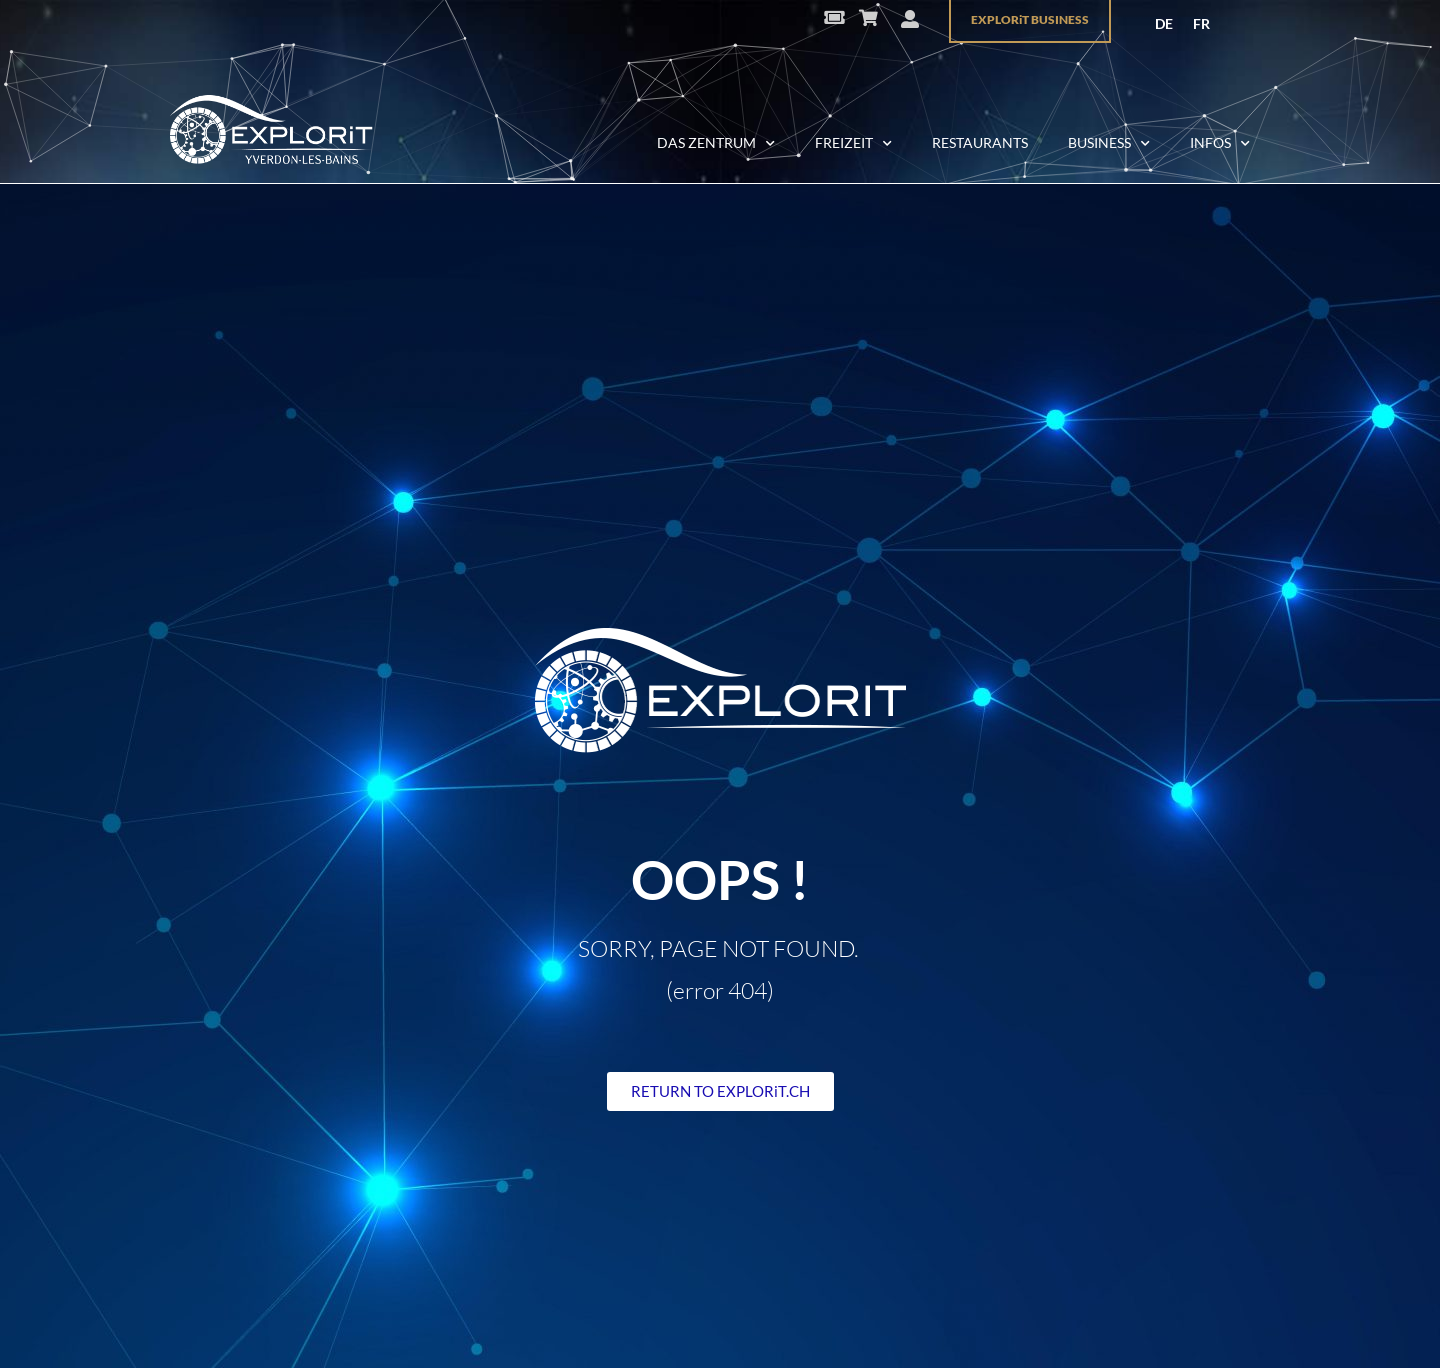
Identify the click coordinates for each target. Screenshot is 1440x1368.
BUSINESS (1109, 144)
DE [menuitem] (1164, 23)
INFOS (1220, 144)
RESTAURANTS (980, 142)
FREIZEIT (853, 144)
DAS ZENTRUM (716, 144)
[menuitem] (1164, 24)
